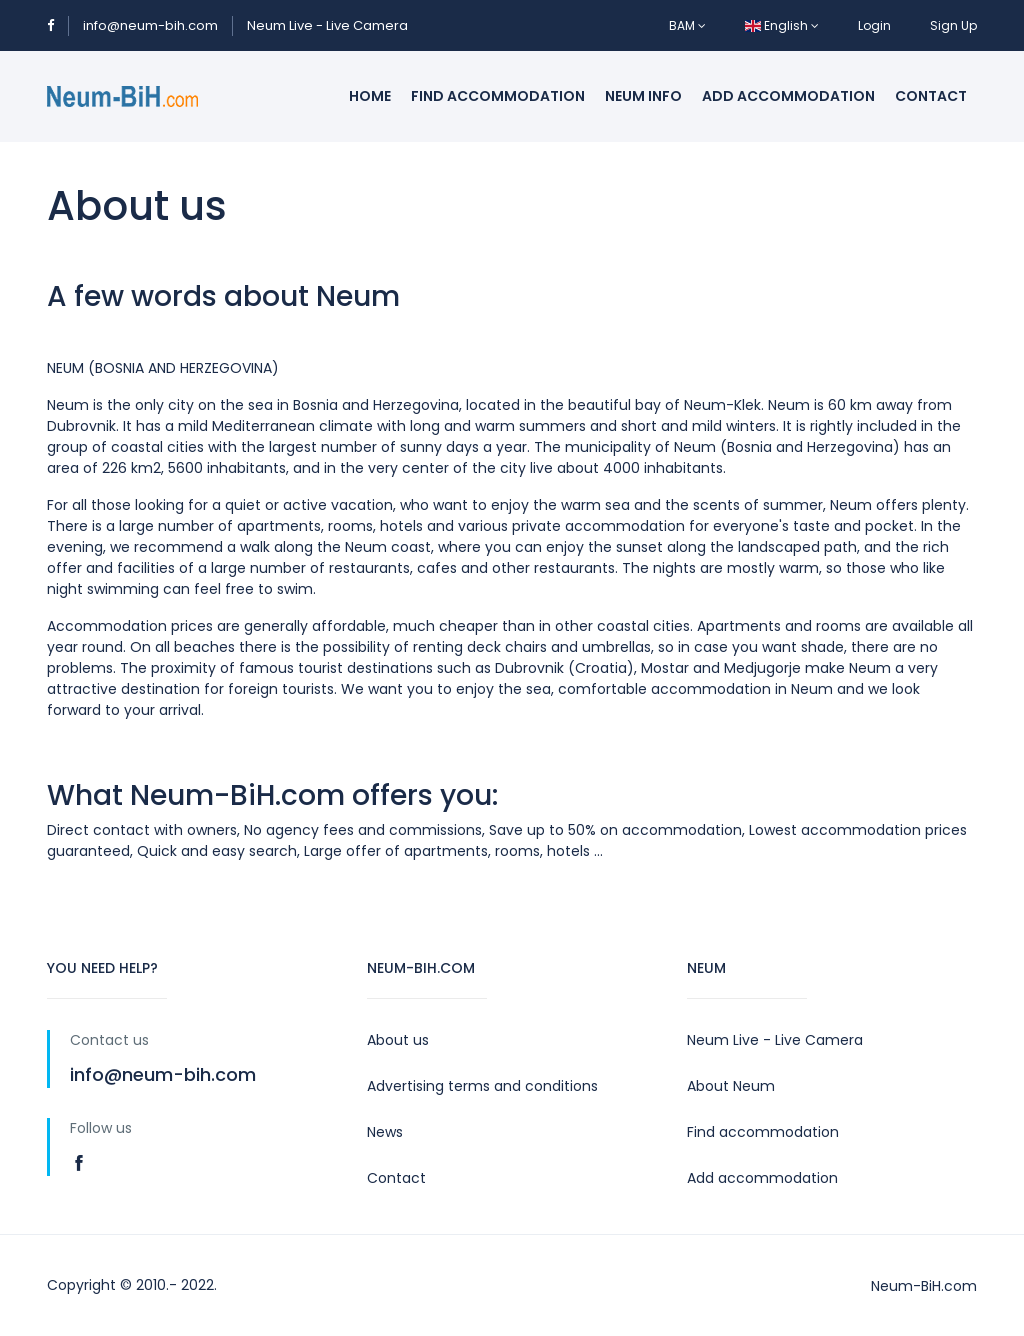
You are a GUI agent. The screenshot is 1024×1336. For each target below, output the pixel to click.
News (385, 1132)
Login (874, 25)
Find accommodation (498, 96)
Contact (931, 96)
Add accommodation (788, 96)
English (782, 25)
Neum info (643, 96)
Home (370, 96)
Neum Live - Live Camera (327, 25)
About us (398, 1040)
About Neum (731, 1086)
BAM (687, 25)
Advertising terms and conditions (482, 1086)
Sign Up (953, 25)
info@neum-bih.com (150, 25)
